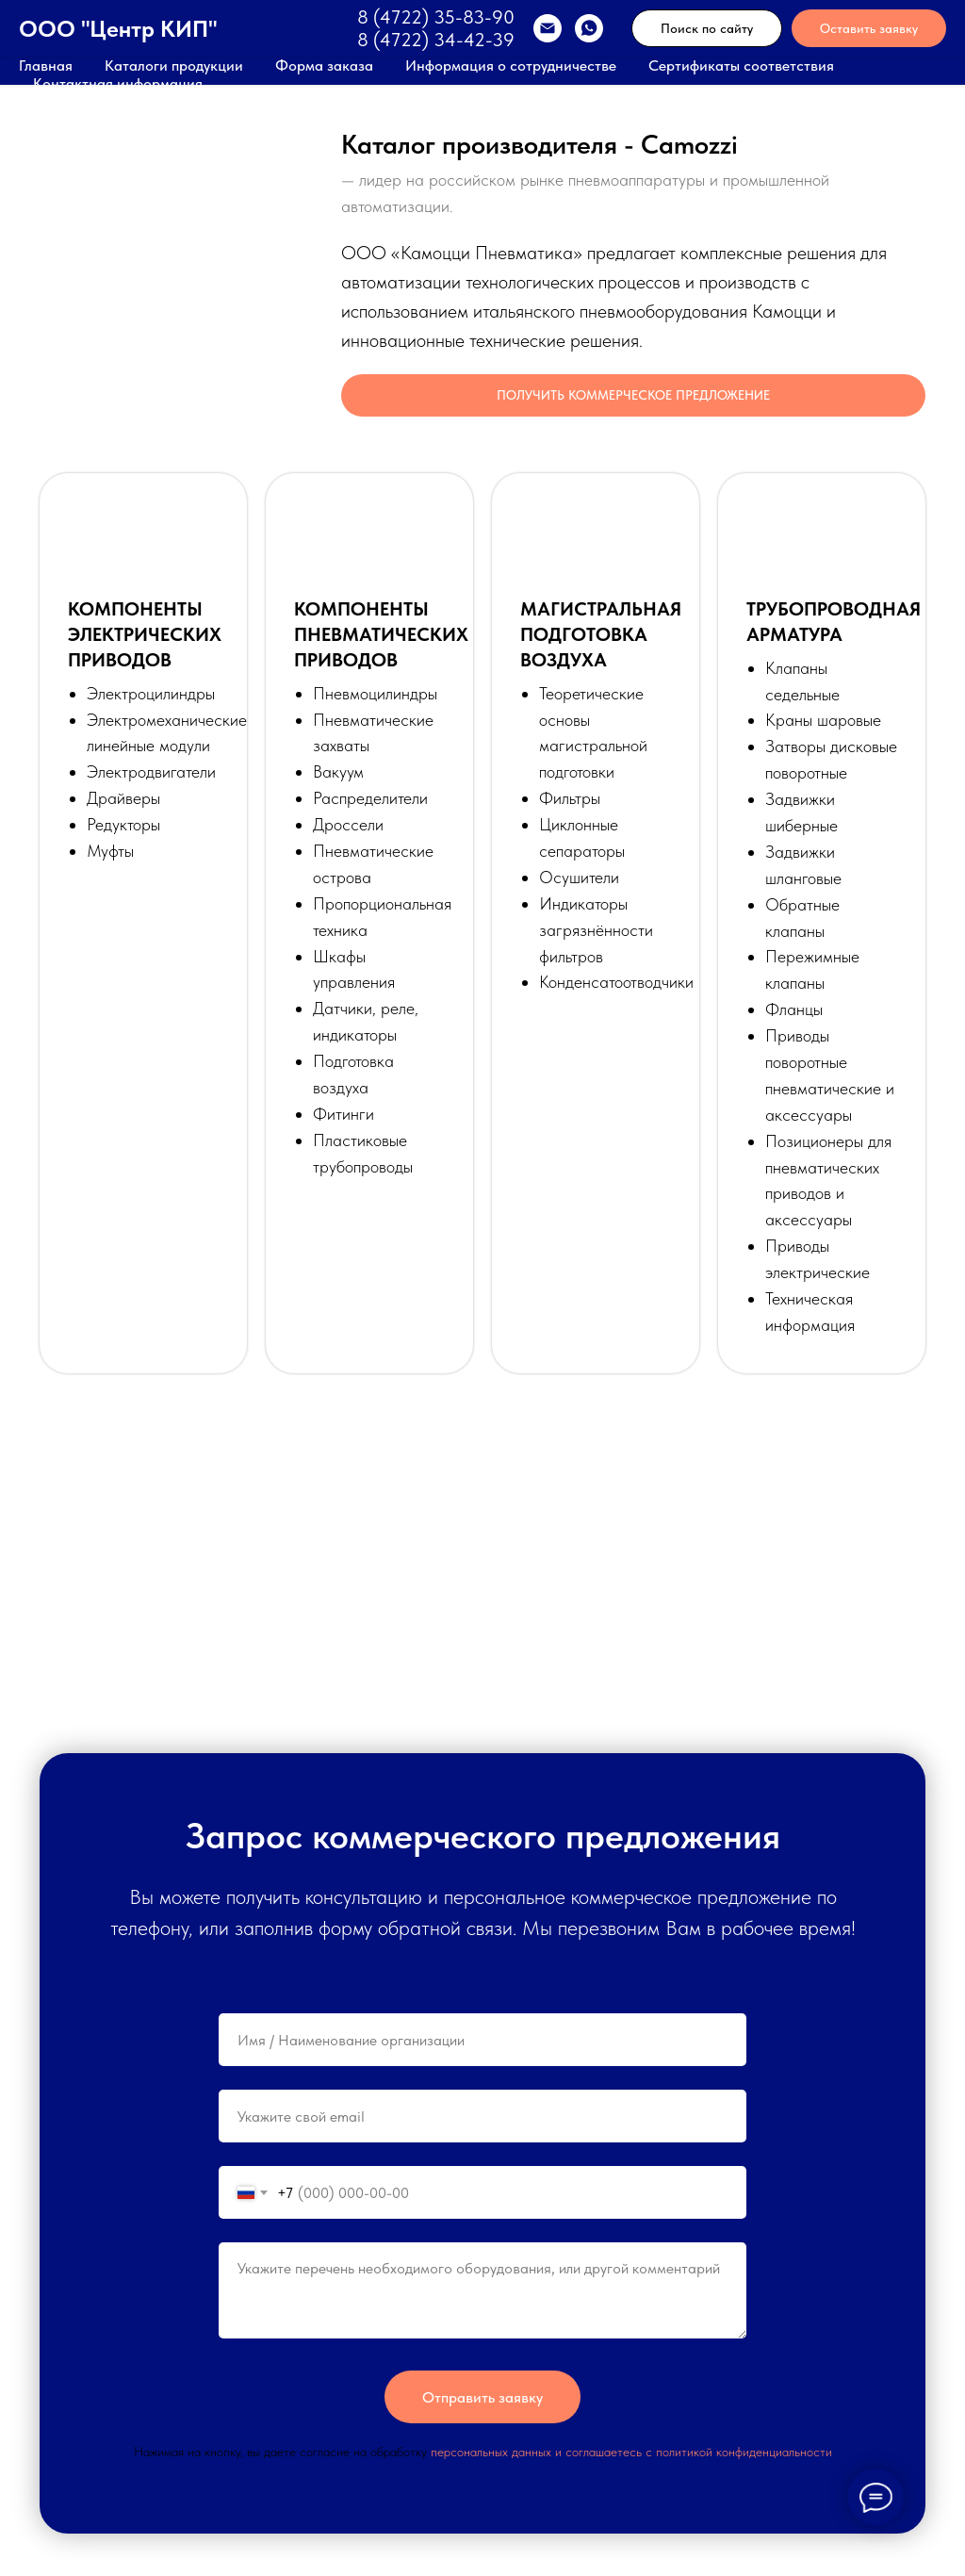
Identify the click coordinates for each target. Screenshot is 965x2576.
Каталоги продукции (174, 65)
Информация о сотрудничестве (510, 65)
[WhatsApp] (589, 28)
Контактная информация (118, 83)
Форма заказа (324, 65)
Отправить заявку (482, 2397)
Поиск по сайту (707, 28)
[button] (633, 395)
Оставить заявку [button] (869, 28)
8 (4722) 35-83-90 (436, 17)
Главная (46, 65)
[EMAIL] (547, 28)
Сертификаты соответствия (741, 65)
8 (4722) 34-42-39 (436, 39)
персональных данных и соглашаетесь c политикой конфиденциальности (631, 2451)
